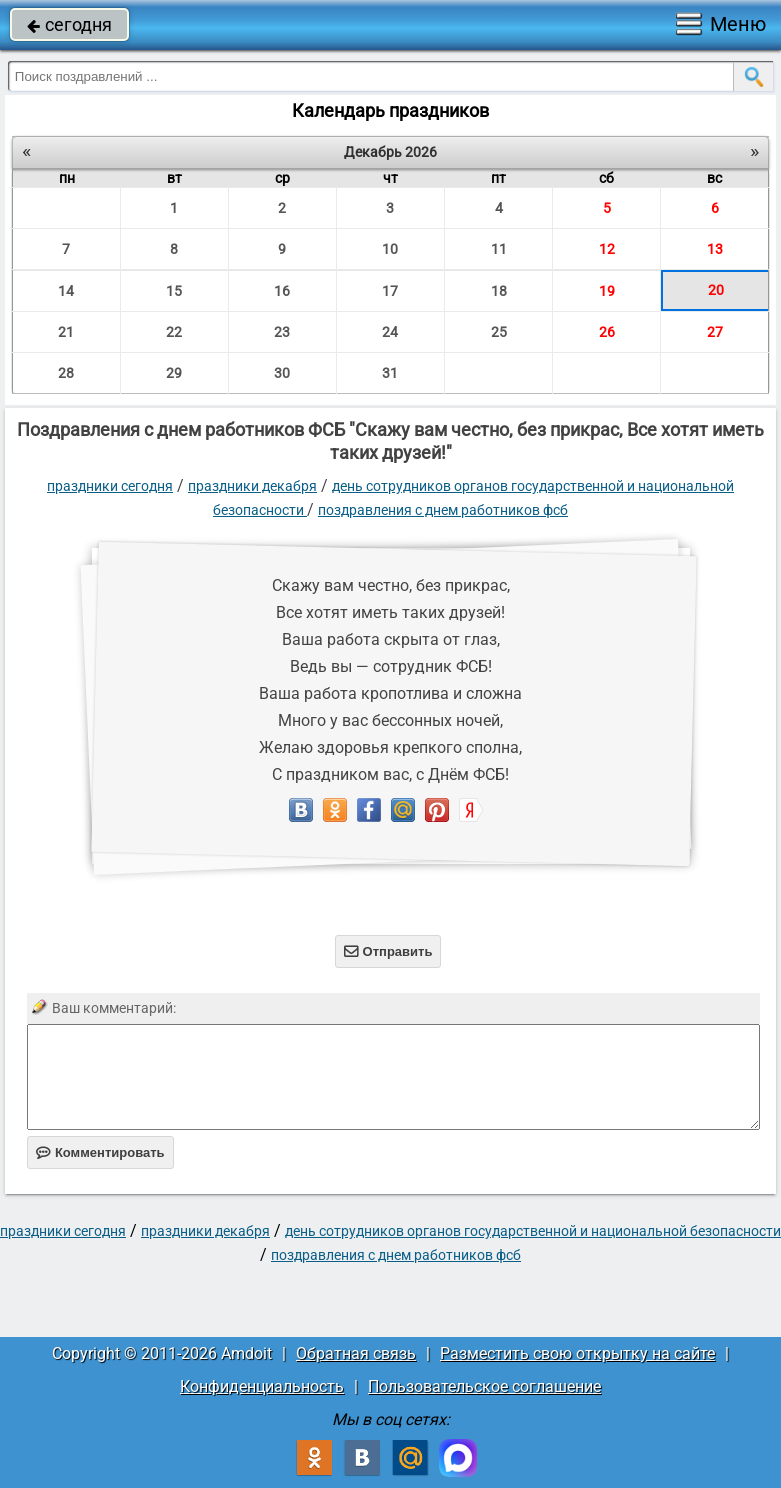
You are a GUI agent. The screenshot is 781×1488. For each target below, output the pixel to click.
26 (607, 332)
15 (174, 291)
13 (715, 249)
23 (282, 332)
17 (390, 291)
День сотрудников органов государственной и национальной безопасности (533, 1231)
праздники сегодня (110, 486)
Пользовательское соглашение (484, 1386)
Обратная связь (356, 1353)
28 (66, 373)
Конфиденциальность (262, 1386)
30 (282, 373)
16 (282, 291)
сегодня (69, 24)
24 (390, 332)
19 (607, 291)
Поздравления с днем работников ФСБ (443, 510)
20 (716, 290)
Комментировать (100, 1152)
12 (607, 249)
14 (66, 291)
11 (499, 249)
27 (715, 332)
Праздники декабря (252, 486)
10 (390, 249)
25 (499, 332)
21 (66, 332)
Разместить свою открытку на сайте (577, 1353)
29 (174, 373)
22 (174, 332)
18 (499, 291)
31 (390, 373)
